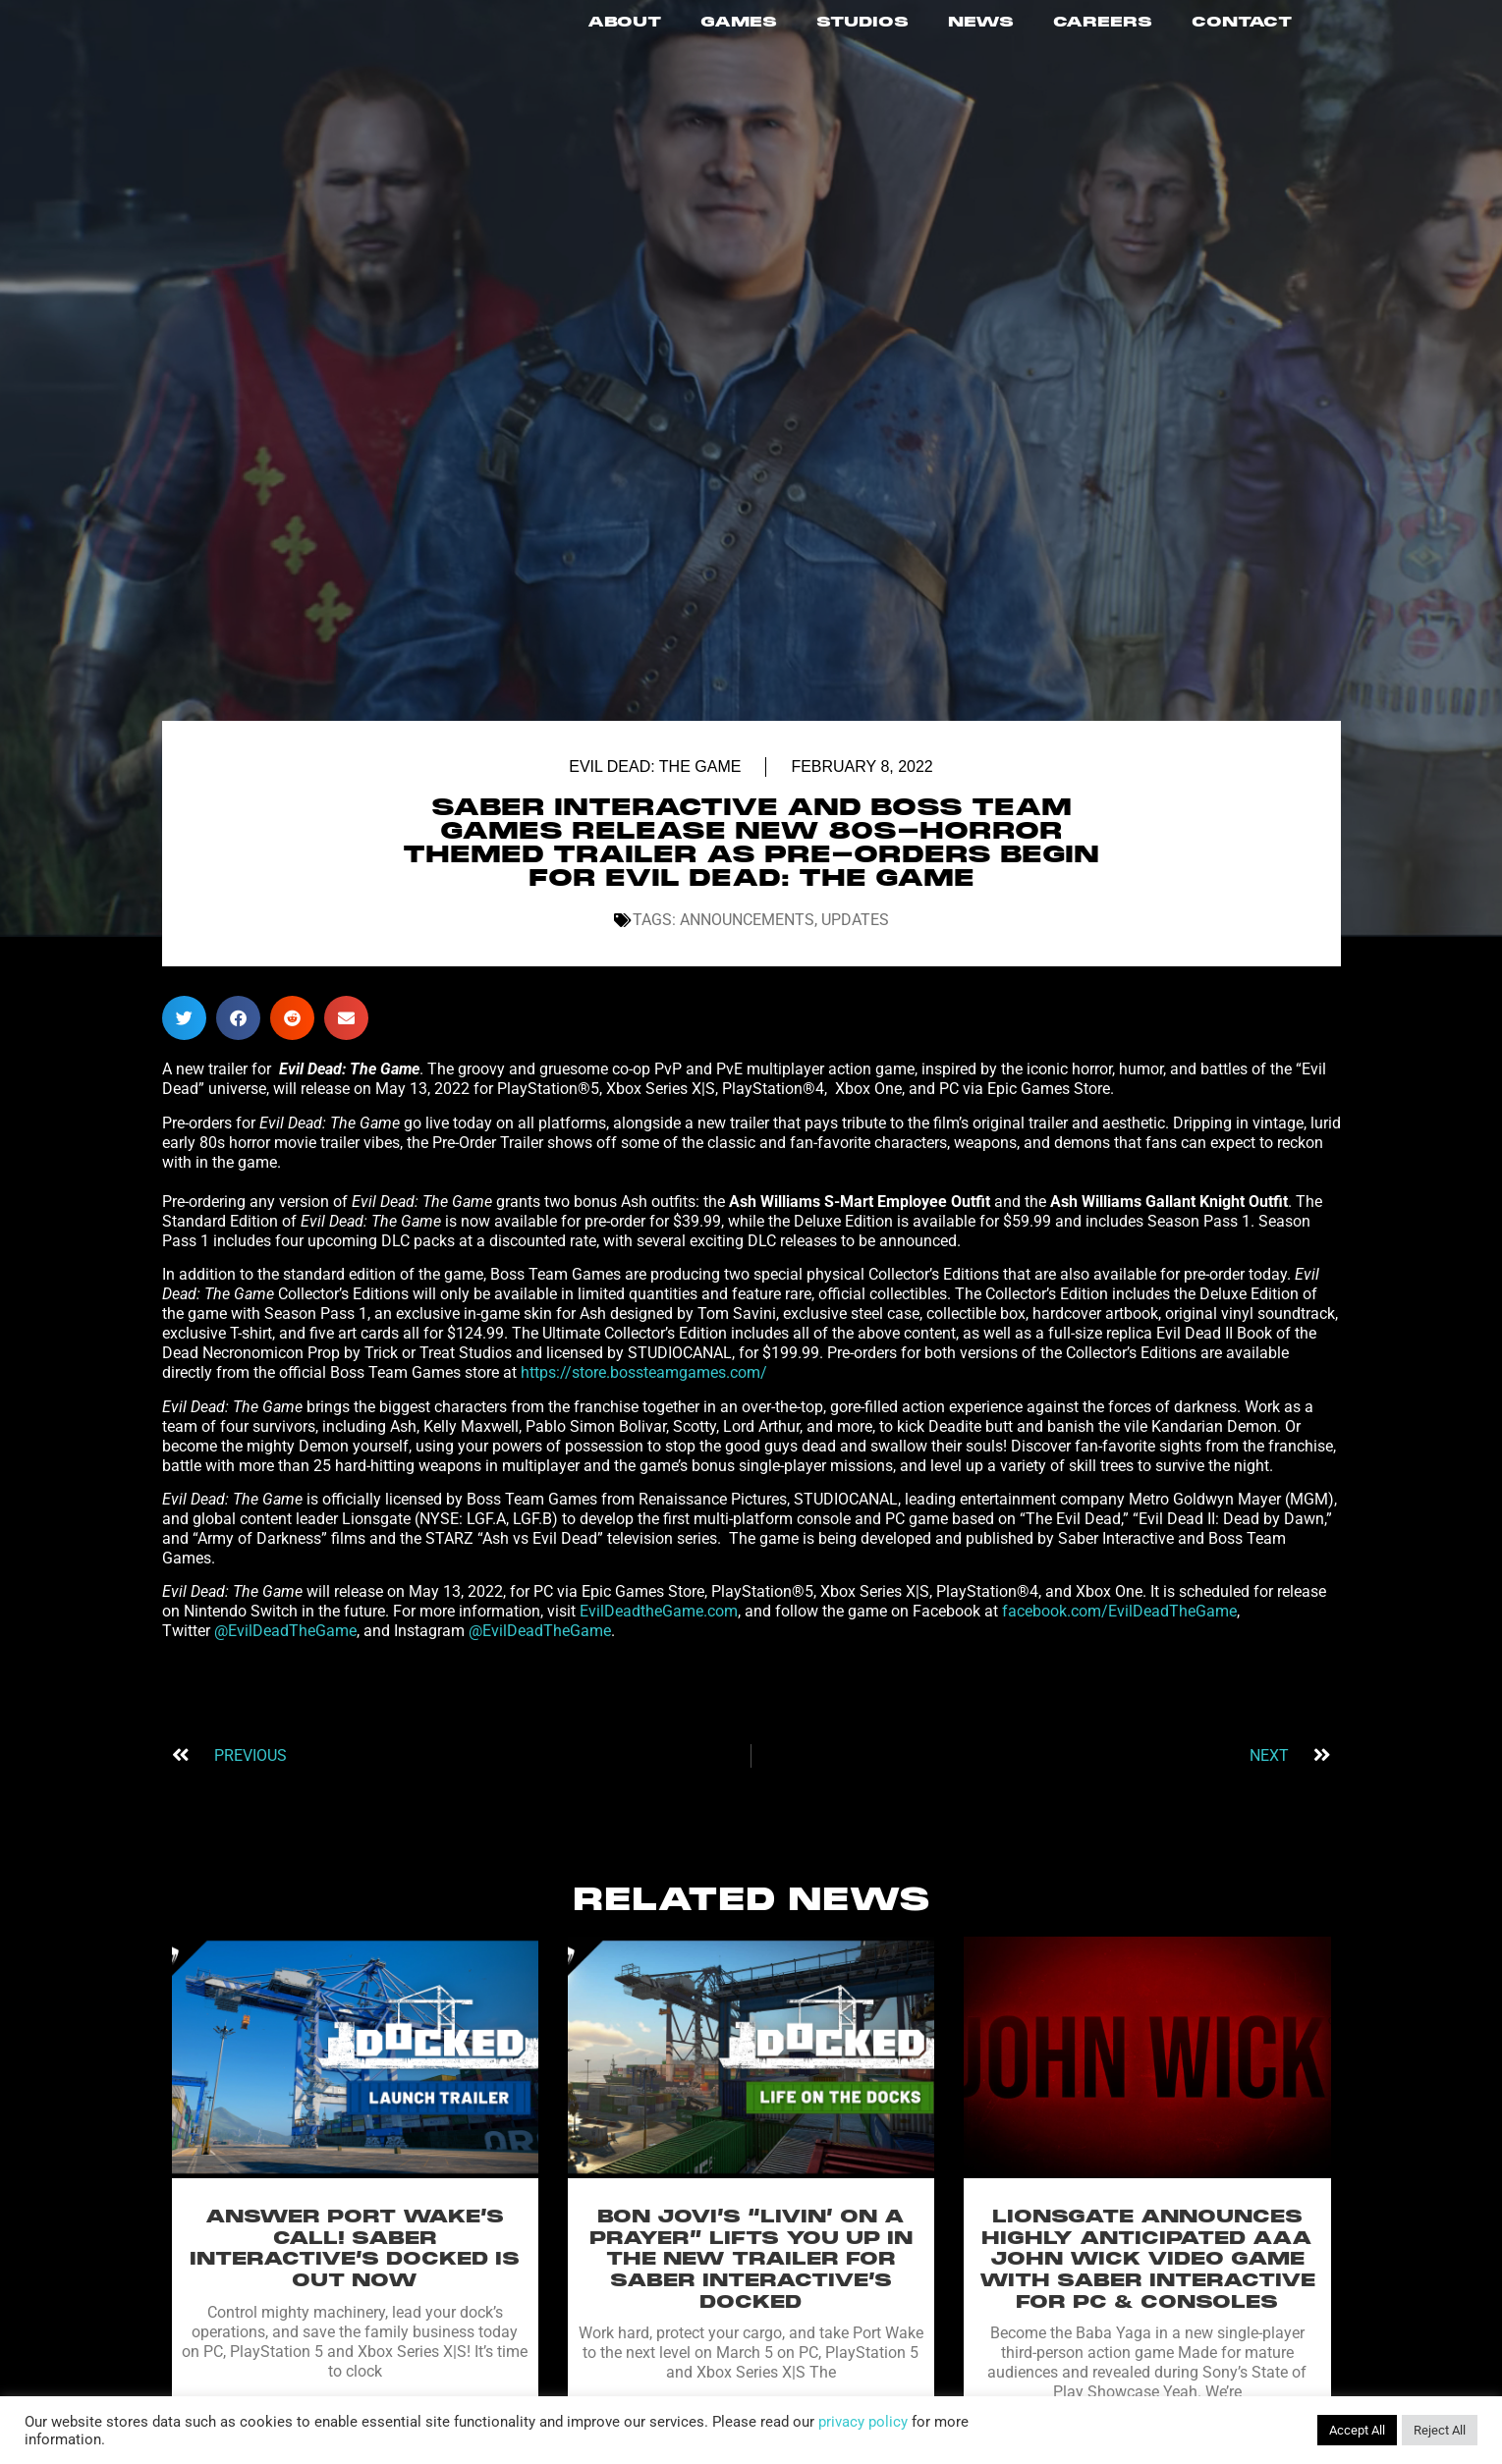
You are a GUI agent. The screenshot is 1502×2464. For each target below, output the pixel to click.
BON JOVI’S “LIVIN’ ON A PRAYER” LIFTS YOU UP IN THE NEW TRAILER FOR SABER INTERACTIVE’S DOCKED (751, 2278)
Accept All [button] (1357, 2430)
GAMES (738, 32)
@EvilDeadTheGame (285, 1650)
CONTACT (1242, 32)
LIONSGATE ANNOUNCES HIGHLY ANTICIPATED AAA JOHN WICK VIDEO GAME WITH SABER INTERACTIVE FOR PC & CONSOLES (1147, 2278)
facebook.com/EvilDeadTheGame (1119, 1630)
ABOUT (624, 32)
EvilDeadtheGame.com (659, 1630)
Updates (855, 939)
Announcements (747, 939)
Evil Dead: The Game (655, 786)
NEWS (981, 32)
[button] (184, 1037)
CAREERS (1102, 32)
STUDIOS (862, 32)
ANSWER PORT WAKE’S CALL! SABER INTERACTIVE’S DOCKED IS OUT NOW (355, 2268)
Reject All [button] (1440, 2430)
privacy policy (863, 2422)
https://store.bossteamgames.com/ (644, 1392)
